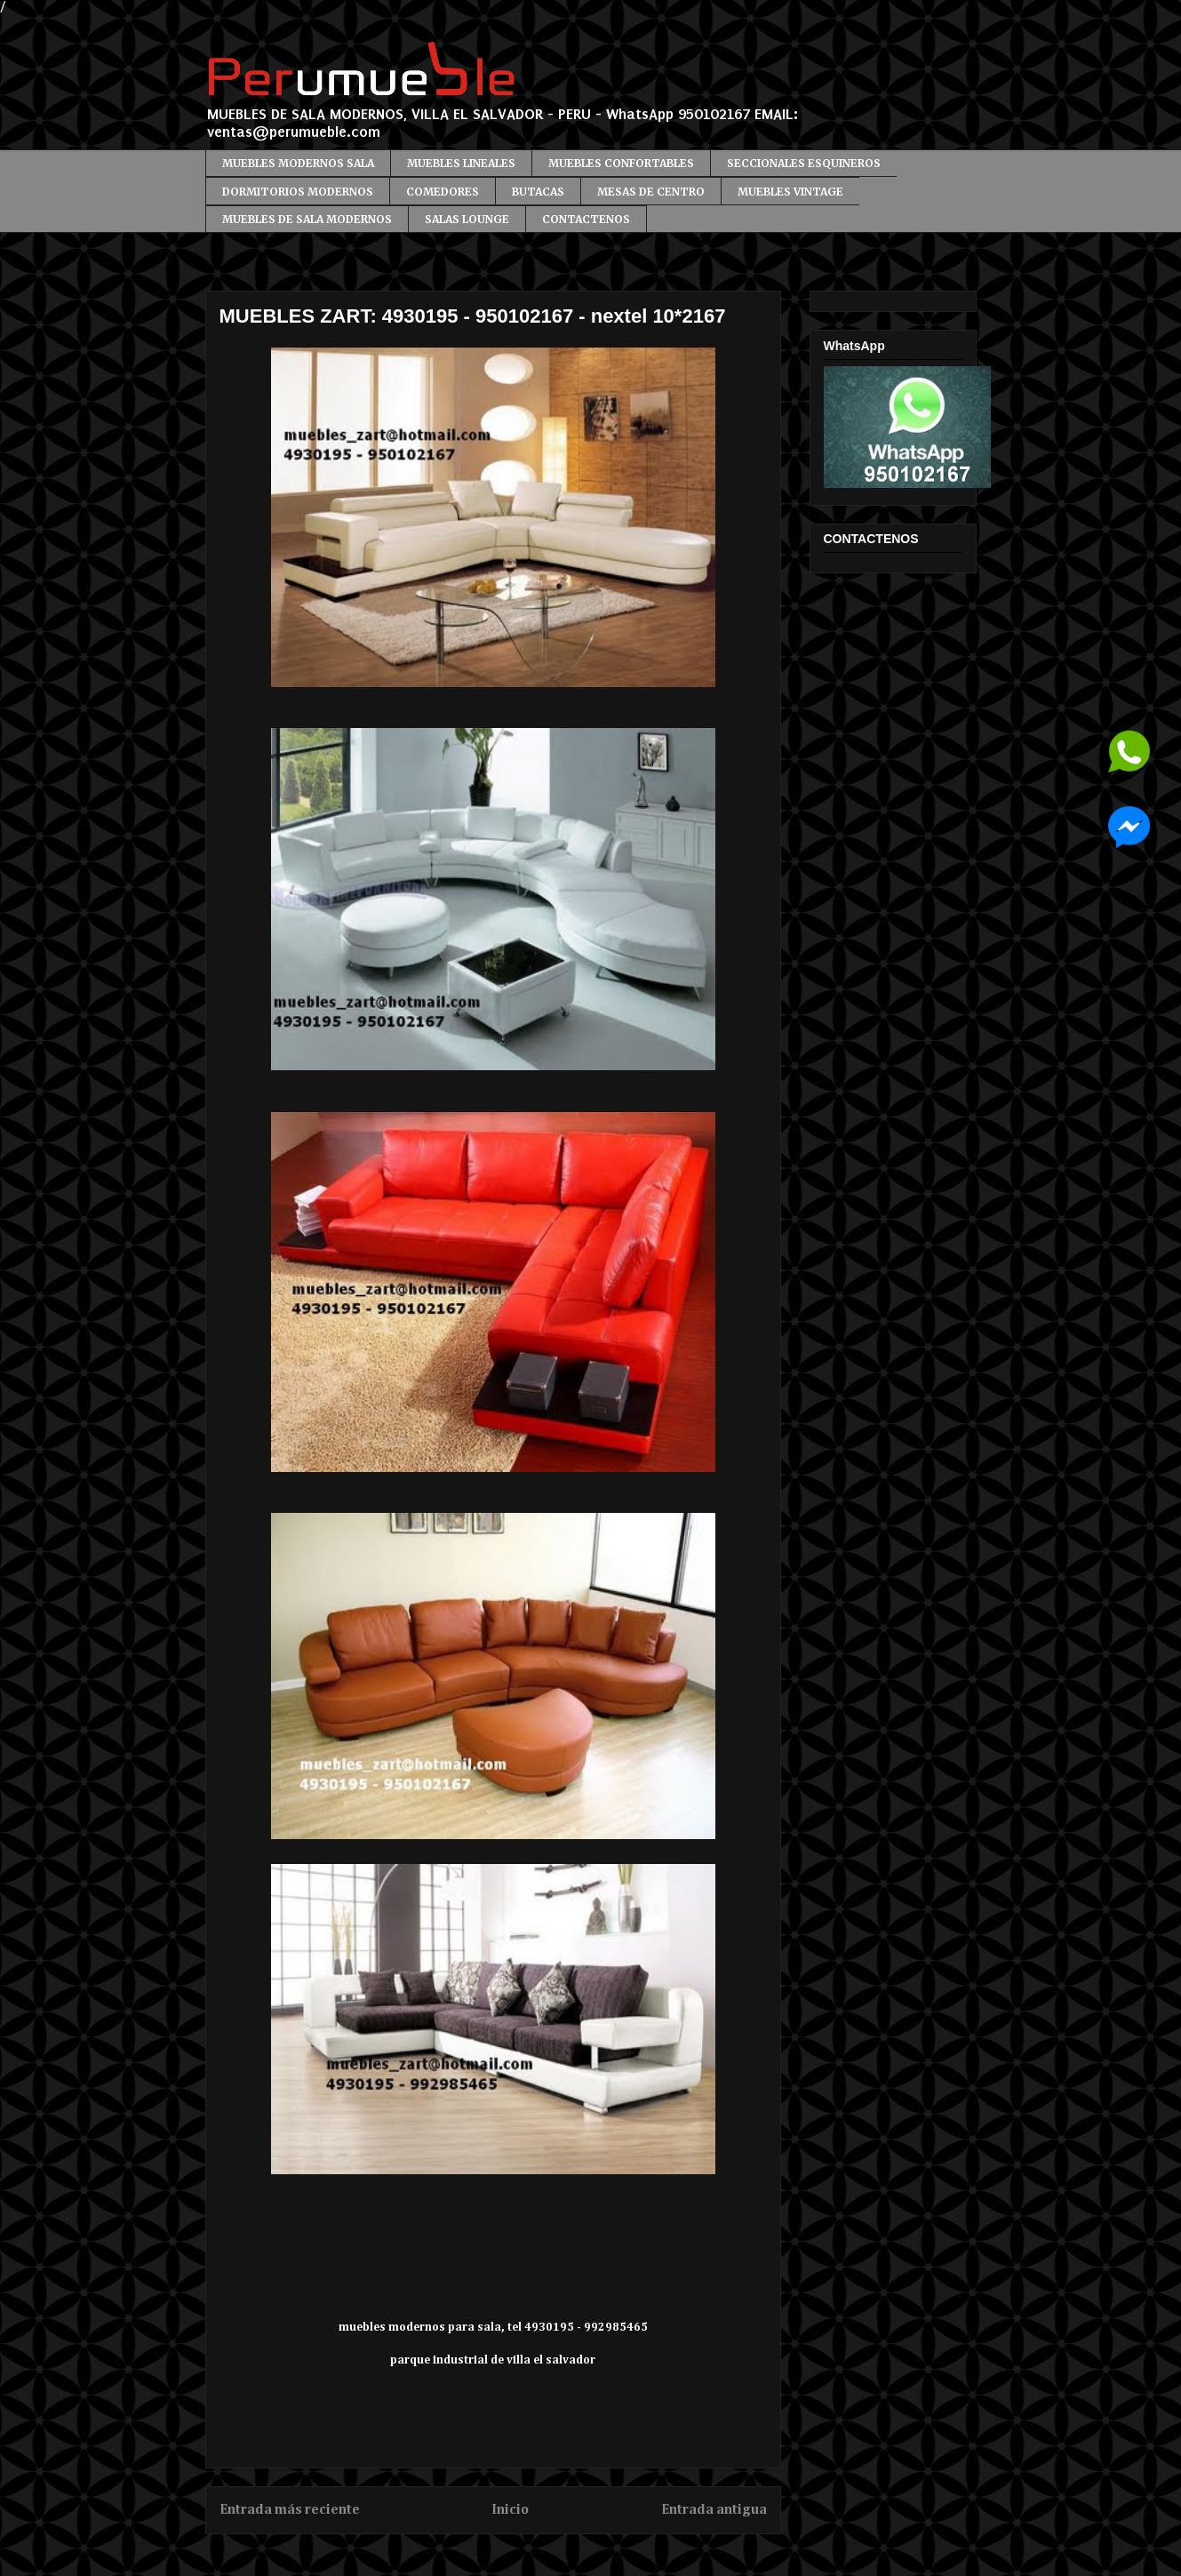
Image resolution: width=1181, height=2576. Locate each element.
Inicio (510, 2509)
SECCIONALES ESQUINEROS (804, 163)
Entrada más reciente (289, 2509)
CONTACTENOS (586, 219)
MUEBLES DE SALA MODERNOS (307, 219)
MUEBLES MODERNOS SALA (298, 163)
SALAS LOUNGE (467, 219)
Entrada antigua (714, 2509)
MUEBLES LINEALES (461, 163)
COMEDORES (442, 191)
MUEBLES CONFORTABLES (621, 163)
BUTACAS (538, 191)
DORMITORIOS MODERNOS (297, 191)
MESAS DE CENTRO (651, 191)
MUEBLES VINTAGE (790, 191)
